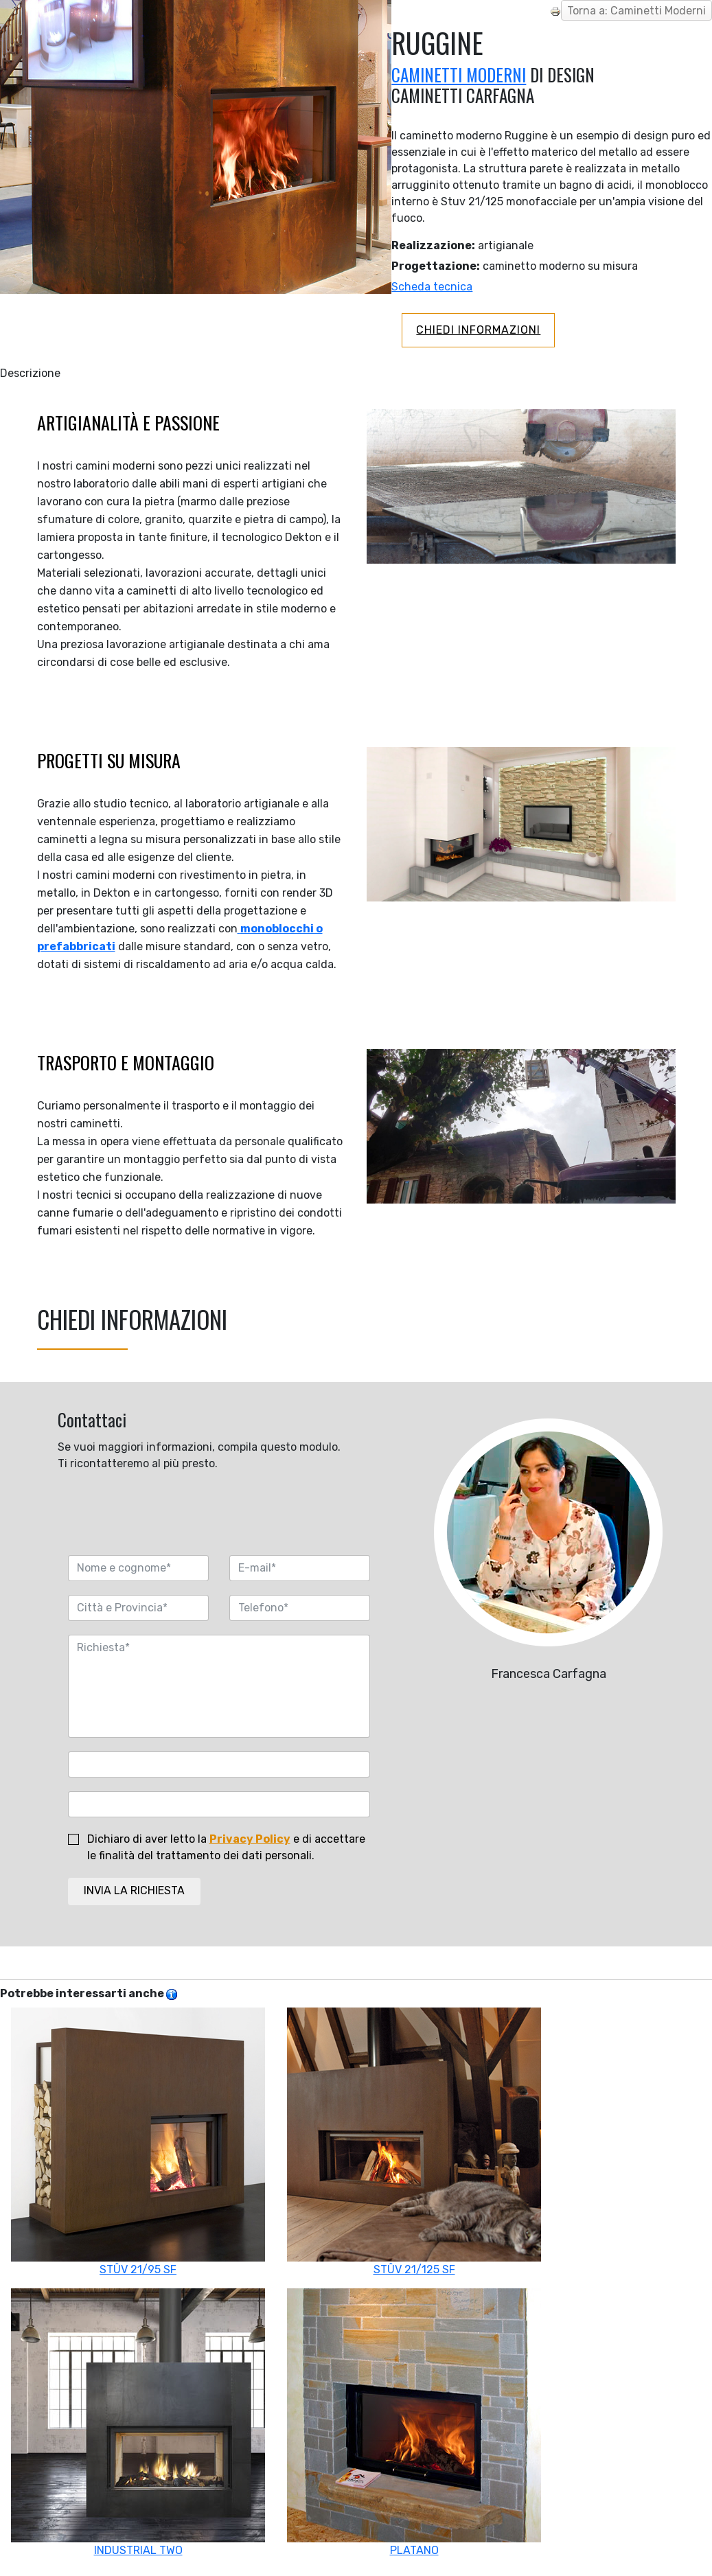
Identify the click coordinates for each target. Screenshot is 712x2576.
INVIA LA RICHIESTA (134, 1890)
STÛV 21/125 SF (414, 2142)
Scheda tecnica (431, 286)
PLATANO (414, 2422)
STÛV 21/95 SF (138, 2142)
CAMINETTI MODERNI (458, 74)
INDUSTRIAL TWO (138, 2422)
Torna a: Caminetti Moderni (636, 10)
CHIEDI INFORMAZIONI (478, 329)
